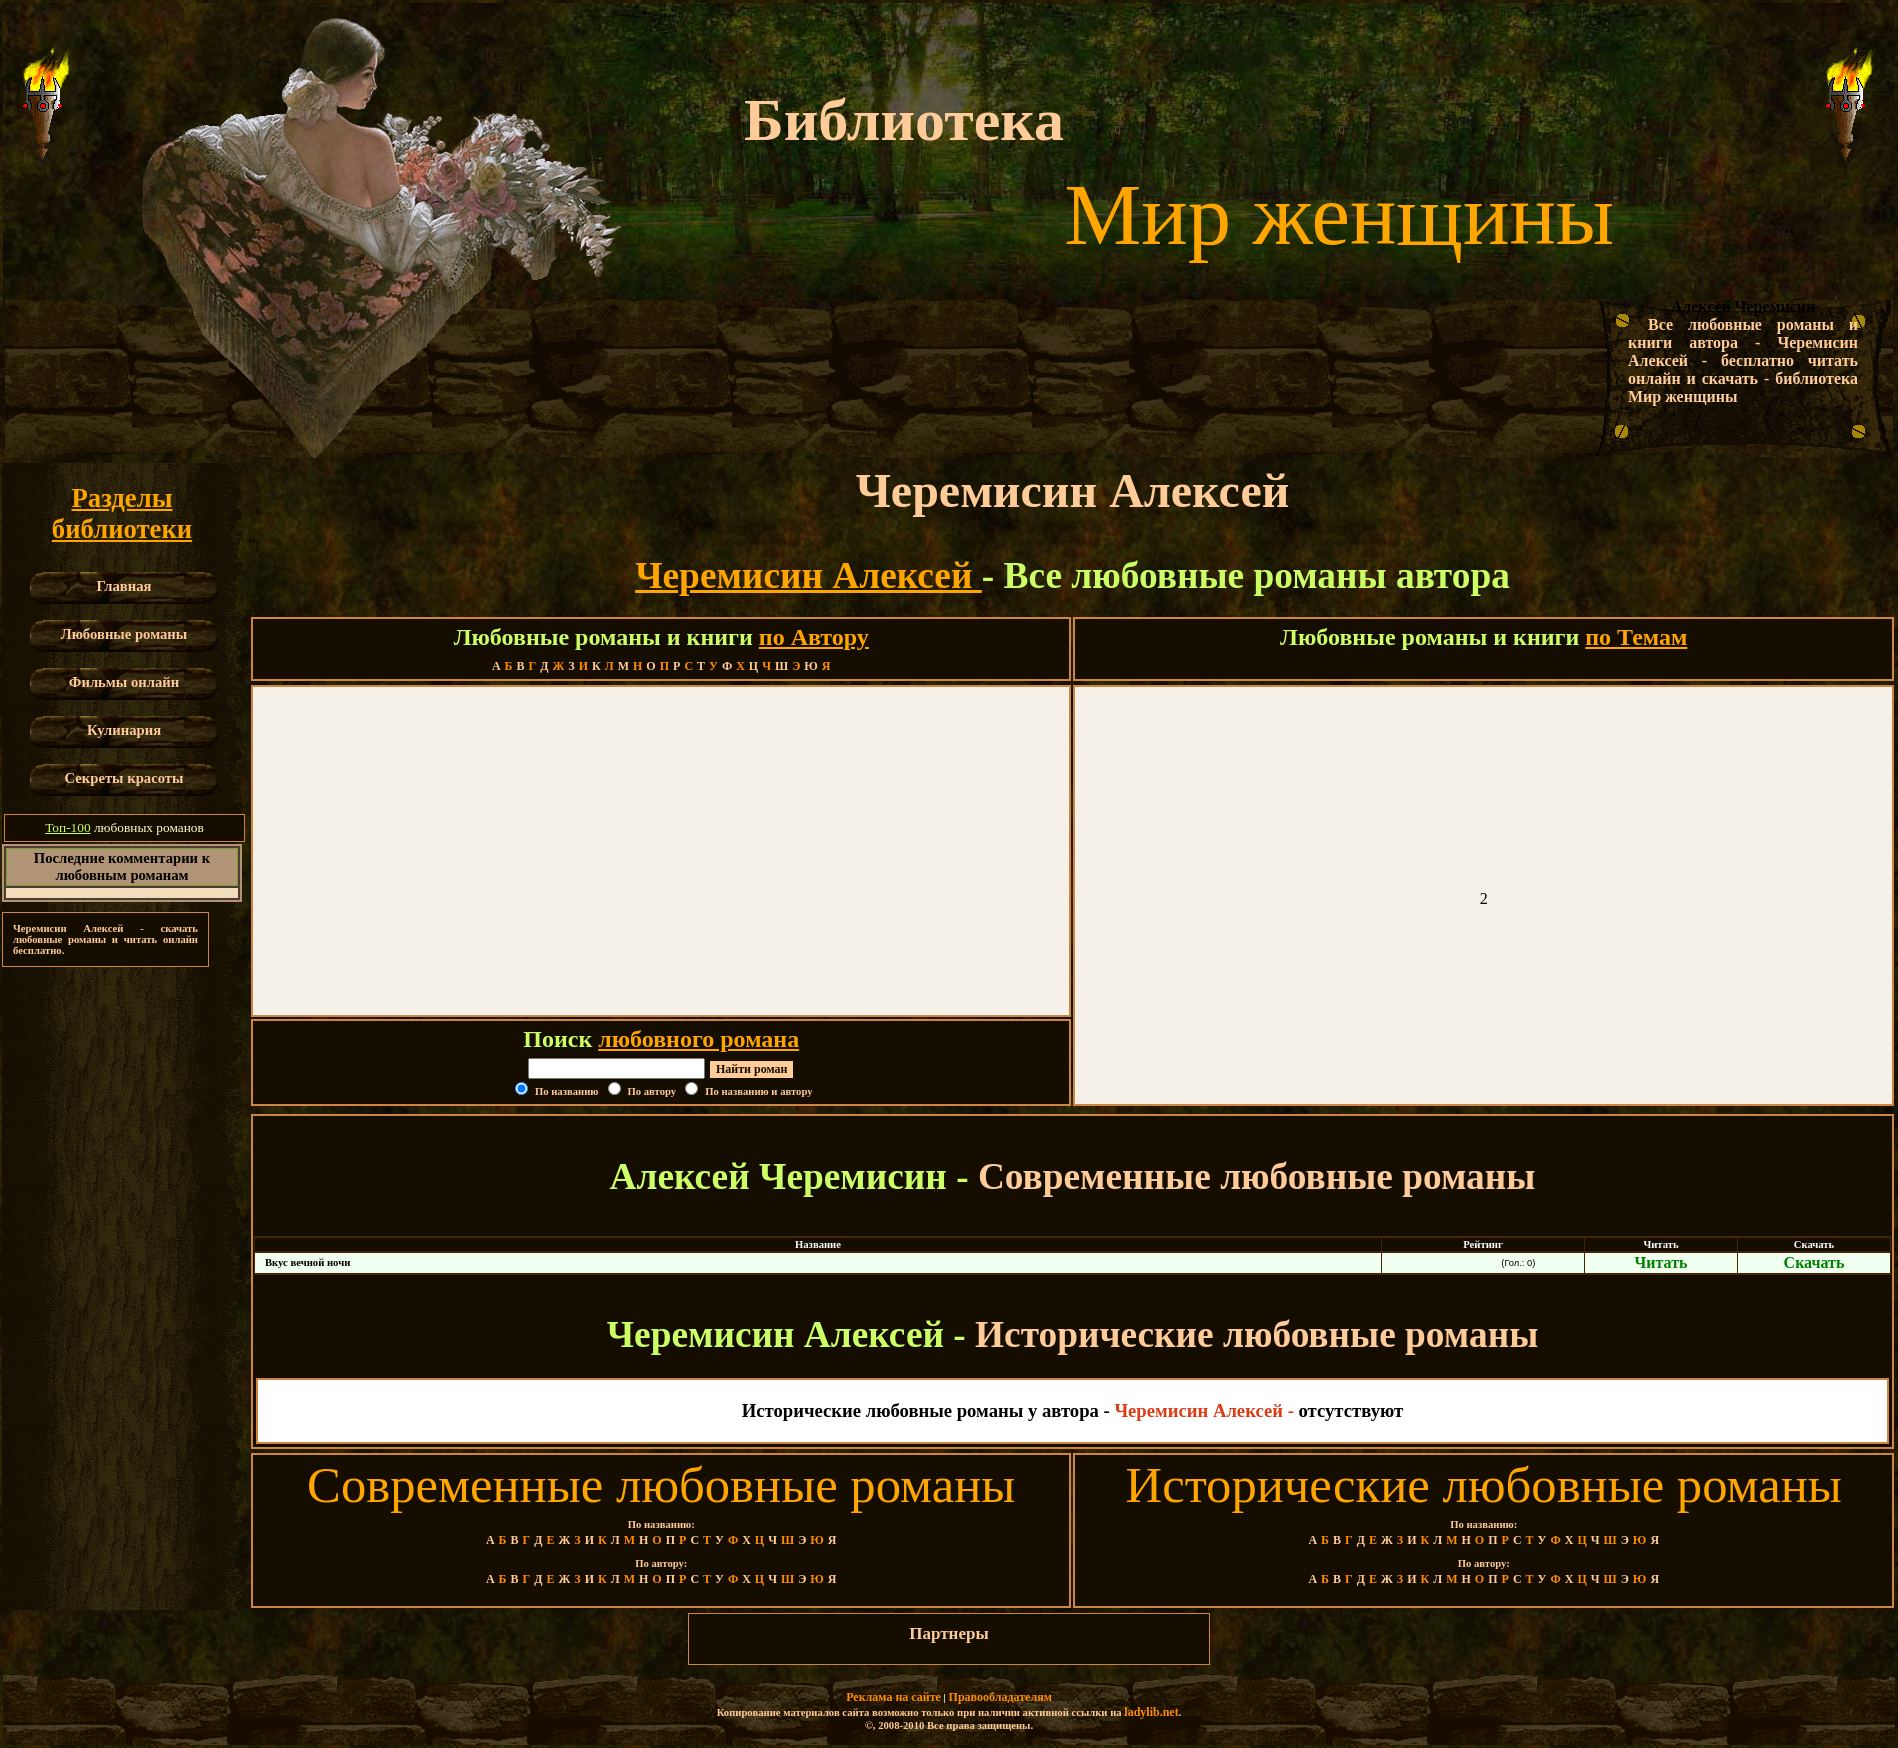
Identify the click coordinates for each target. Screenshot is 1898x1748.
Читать (1661, 1262)
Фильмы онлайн (124, 682)
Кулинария (124, 730)
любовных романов (124, 827)
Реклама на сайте (893, 1697)
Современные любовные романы (661, 1485)
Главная (124, 586)
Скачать (1814, 1262)
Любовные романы (124, 634)
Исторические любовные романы (1484, 1485)
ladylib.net (1151, 1712)
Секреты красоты (124, 778)
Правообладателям (1000, 1697)
